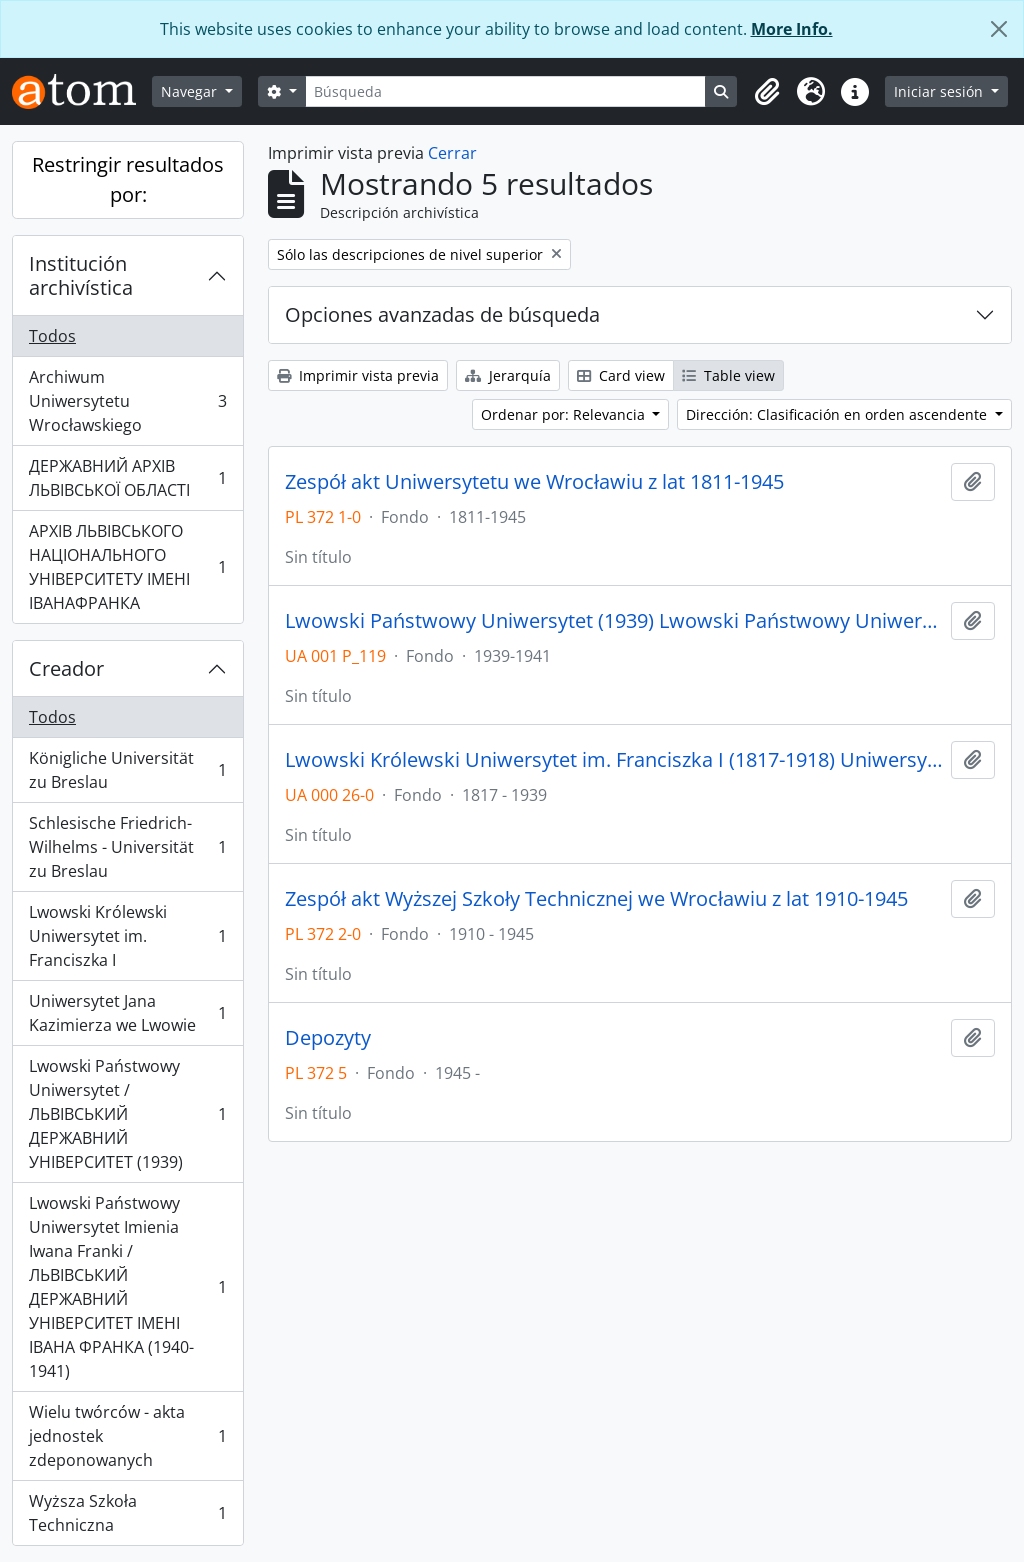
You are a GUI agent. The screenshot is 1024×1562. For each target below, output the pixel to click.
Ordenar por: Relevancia (565, 414)
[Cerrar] (999, 29)
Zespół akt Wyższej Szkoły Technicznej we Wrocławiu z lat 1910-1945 (596, 899)
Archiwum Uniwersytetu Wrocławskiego (127, 401)
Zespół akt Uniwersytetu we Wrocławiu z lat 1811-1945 (534, 482)
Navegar (191, 91)
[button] (767, 92)
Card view (621, 375)
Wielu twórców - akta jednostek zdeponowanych (127, 1436)
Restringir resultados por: (128, 179)
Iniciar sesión (940, 91)
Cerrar (452, 153)
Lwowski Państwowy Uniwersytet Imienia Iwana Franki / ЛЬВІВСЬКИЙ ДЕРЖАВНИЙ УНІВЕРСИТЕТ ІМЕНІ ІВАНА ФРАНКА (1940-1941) (127, 1287)
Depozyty (328, 1038)
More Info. (792, 29)
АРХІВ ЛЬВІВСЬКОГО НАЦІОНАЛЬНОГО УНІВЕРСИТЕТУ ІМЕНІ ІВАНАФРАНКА (127, 567)
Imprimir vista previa (358, 375)
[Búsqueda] (506, 91)
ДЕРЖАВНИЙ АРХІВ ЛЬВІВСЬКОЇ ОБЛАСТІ (127, 478)
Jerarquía (508, 375)
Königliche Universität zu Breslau (127, 770)
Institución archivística (81, 275)
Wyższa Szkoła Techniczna (127, 1513)
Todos (52, 336)
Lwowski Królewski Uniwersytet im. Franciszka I (127, 936)
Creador (66, 668)
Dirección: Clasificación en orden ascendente (838, 414)
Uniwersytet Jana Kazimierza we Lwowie (127, 1013)
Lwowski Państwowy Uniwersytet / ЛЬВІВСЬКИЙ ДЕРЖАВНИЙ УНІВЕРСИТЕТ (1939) (127, 1114)
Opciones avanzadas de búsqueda (442, 314)
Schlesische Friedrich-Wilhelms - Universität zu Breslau (127, 847)
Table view (728, 375)
